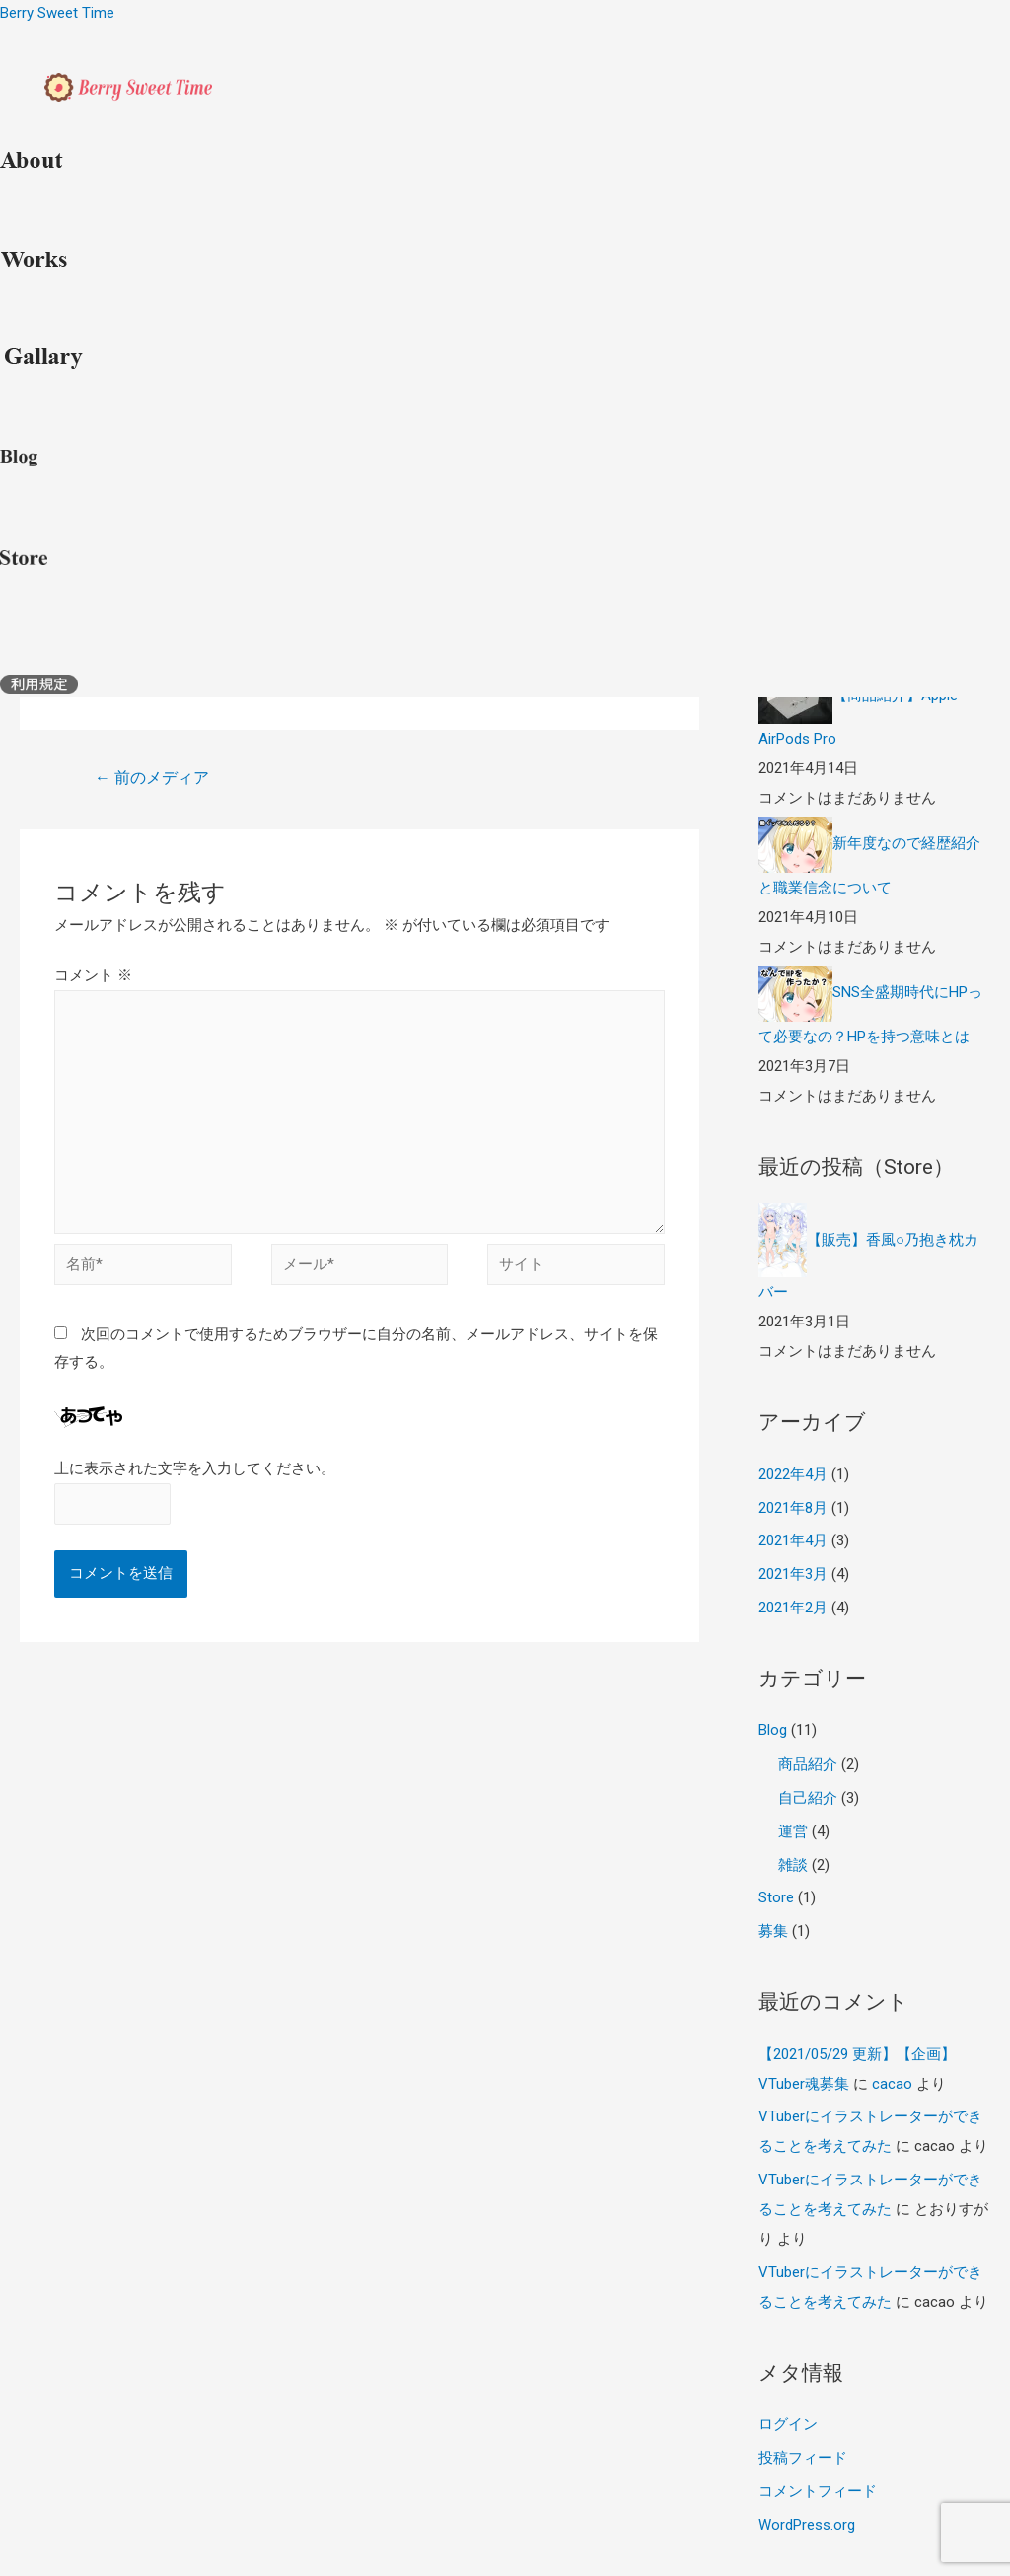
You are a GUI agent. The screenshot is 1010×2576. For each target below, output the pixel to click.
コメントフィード (817, 2491)
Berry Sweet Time (57, 13)
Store (776, 1897)
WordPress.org (806, 2525)
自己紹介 (807, 1798)
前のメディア (152, 777)
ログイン (788, 2424)
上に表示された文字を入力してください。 (194, 1468)
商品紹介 (807, 1764)
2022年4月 (793, 1474)
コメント (93, 975)
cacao (892, 2084)
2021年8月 (793, 1508)
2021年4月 (793, 1540)
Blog (772, 1730)
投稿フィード (802, 2458)
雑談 (793, 1865)
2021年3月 (793, 1574)
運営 (793, 1831)
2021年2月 (793, 1607)
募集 (773, 1931)
